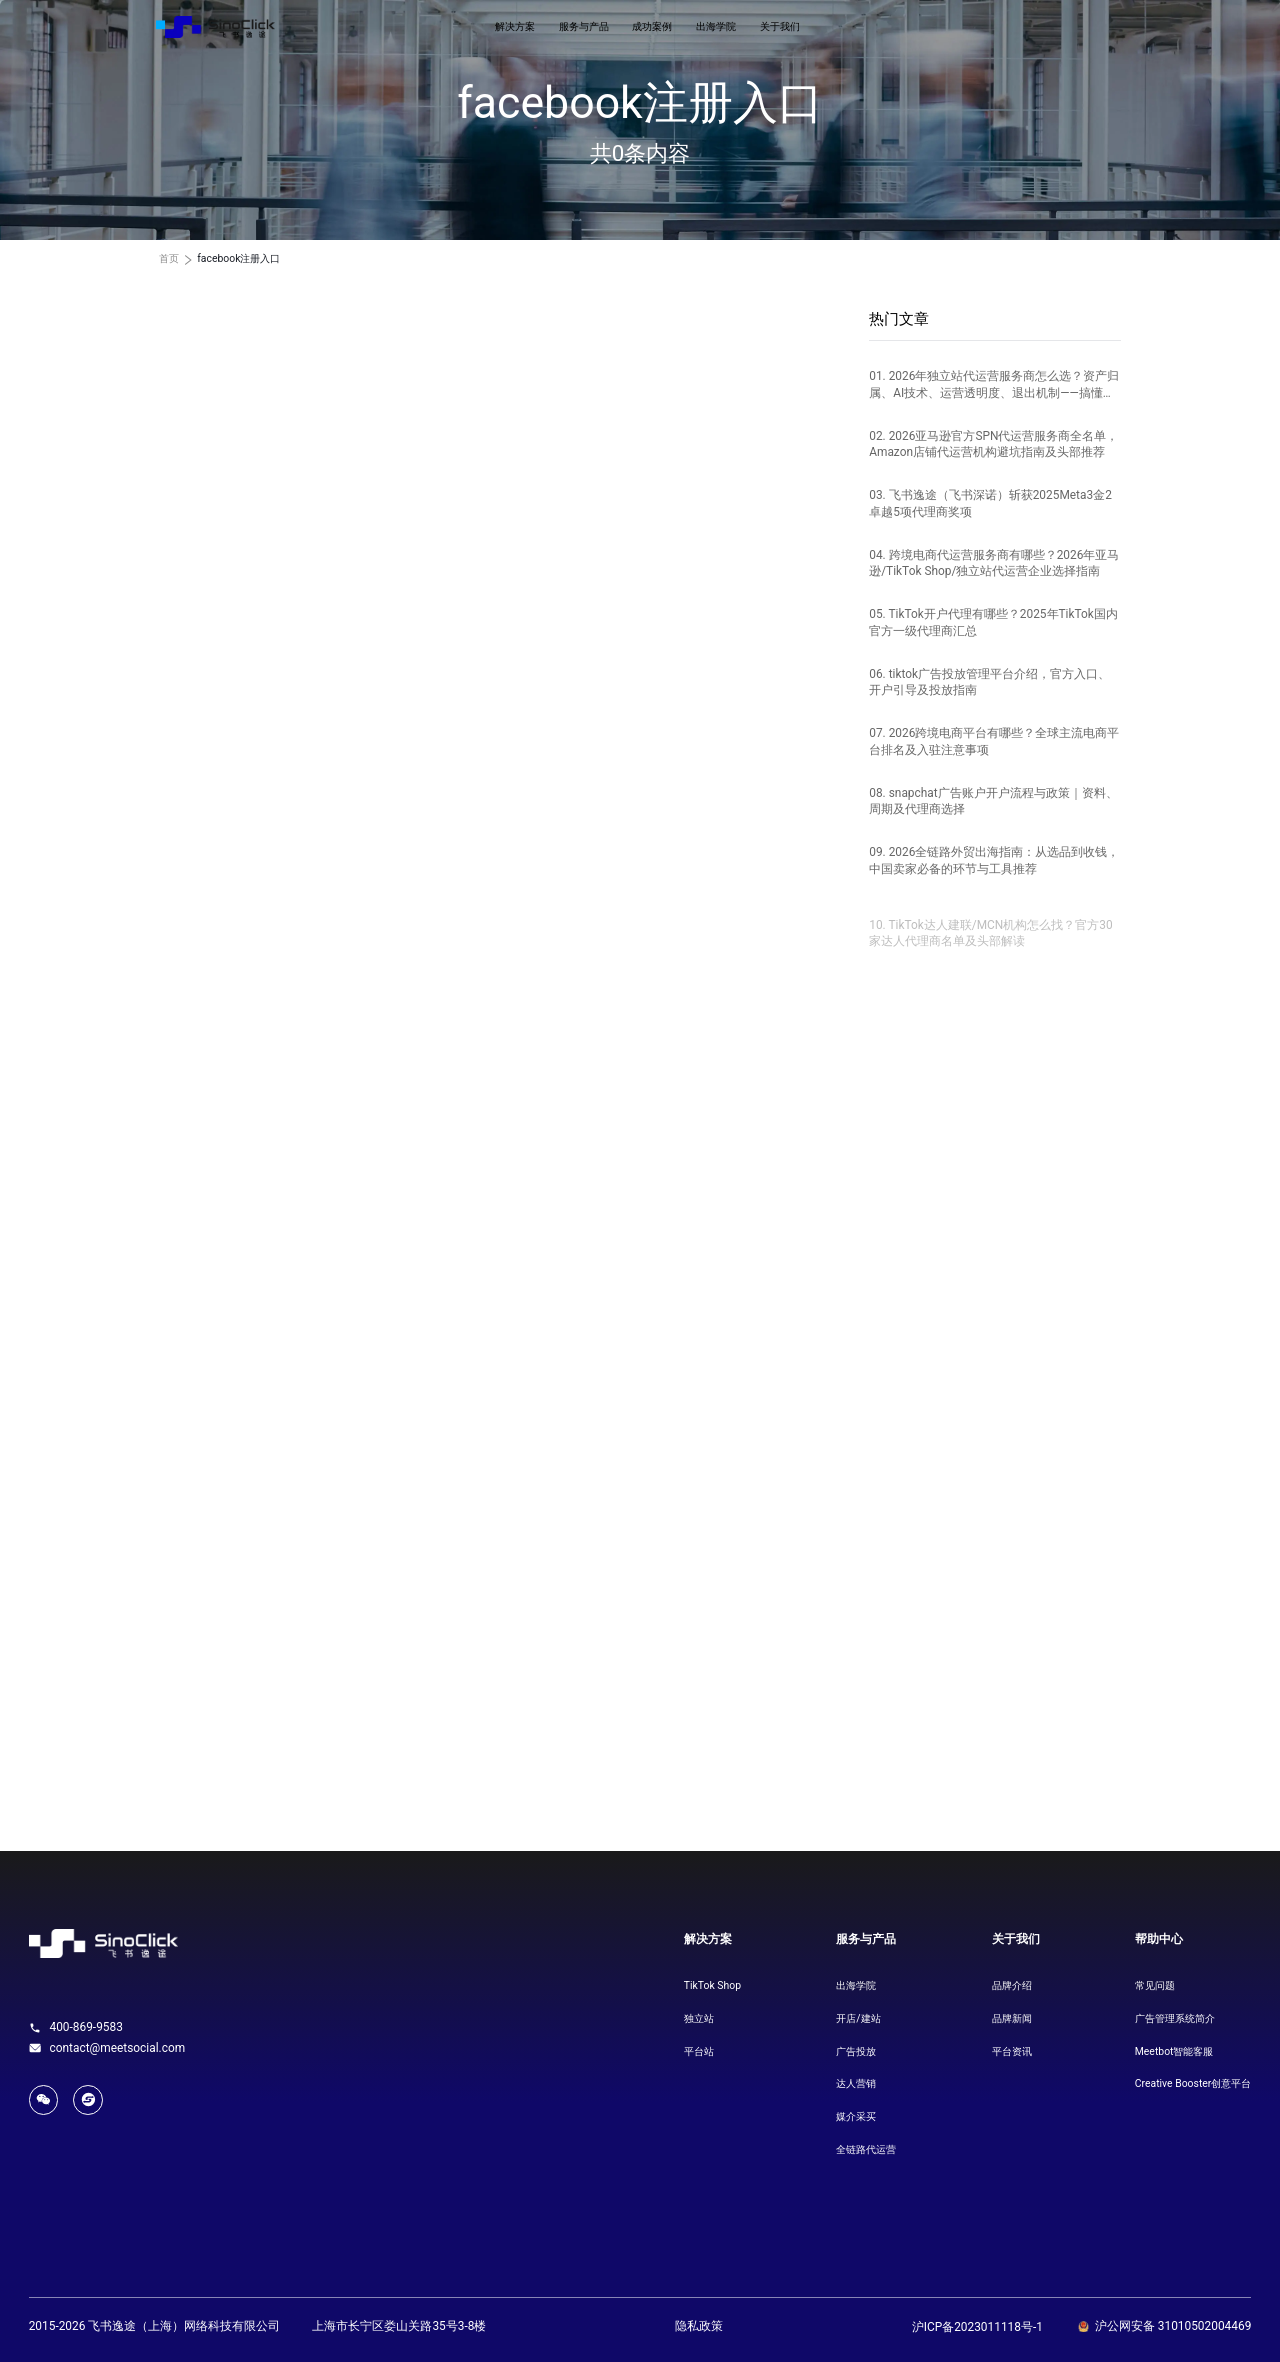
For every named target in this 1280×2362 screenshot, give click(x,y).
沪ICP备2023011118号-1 (977, 2327)
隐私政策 (699, 2326)
